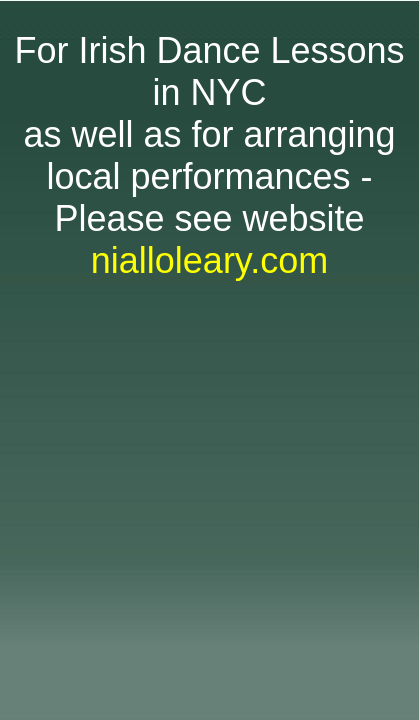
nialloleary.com (209, 260)
